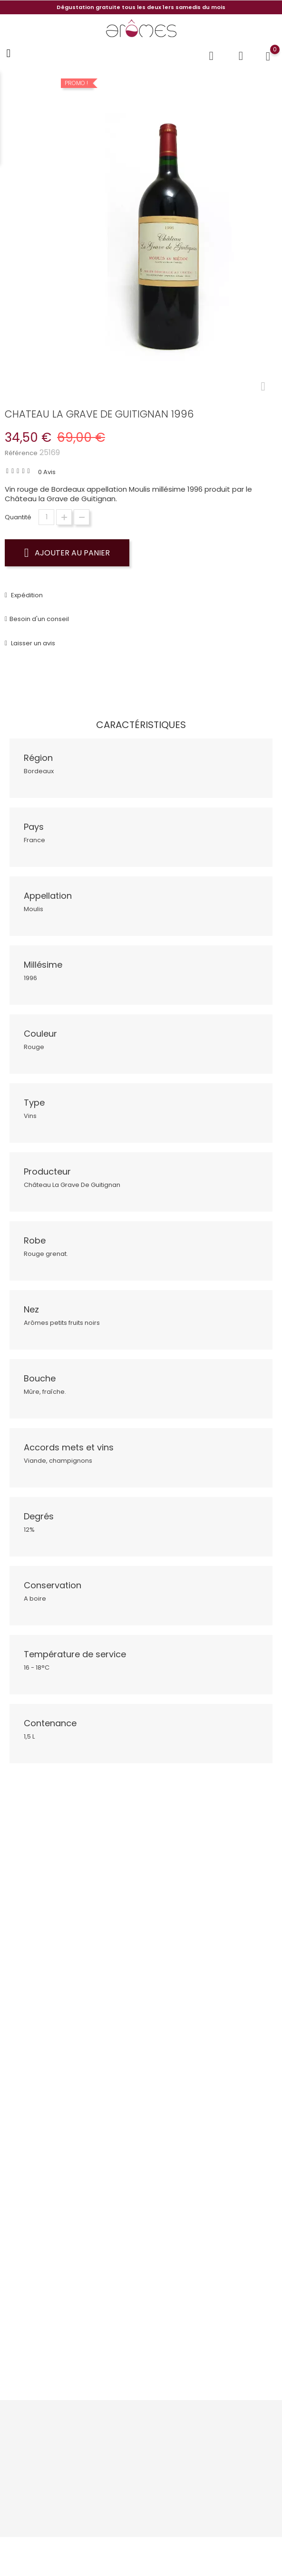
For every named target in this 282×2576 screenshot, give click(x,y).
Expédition (26, 595)
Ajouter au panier (67, 552)
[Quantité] (46, 517)
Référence (21, 452)
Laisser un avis (32, 643)
